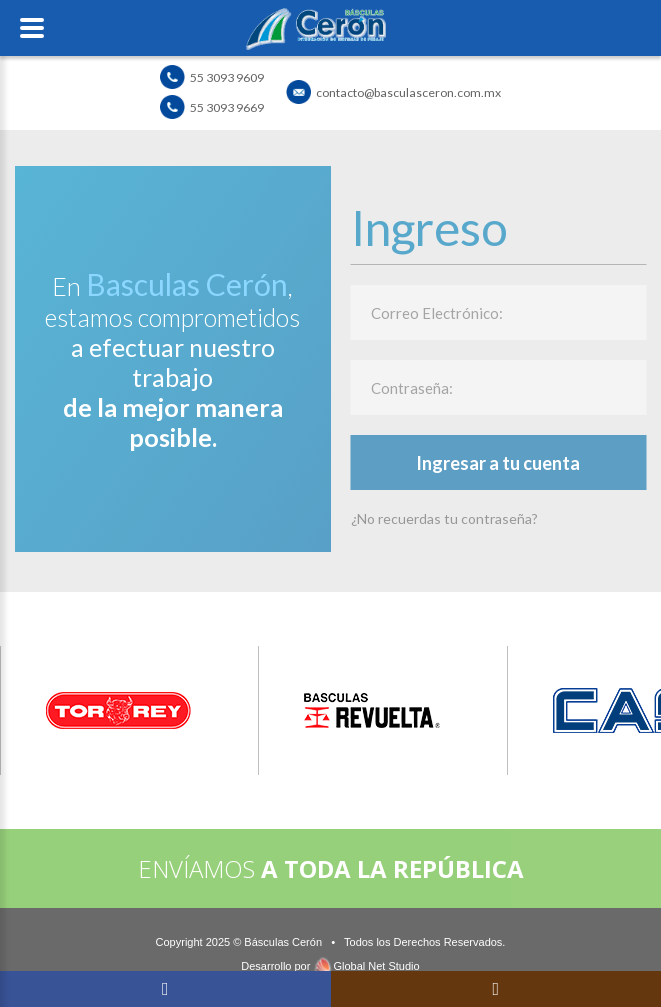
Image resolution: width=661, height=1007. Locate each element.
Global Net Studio (376, 966)
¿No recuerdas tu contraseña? (444, 518)
